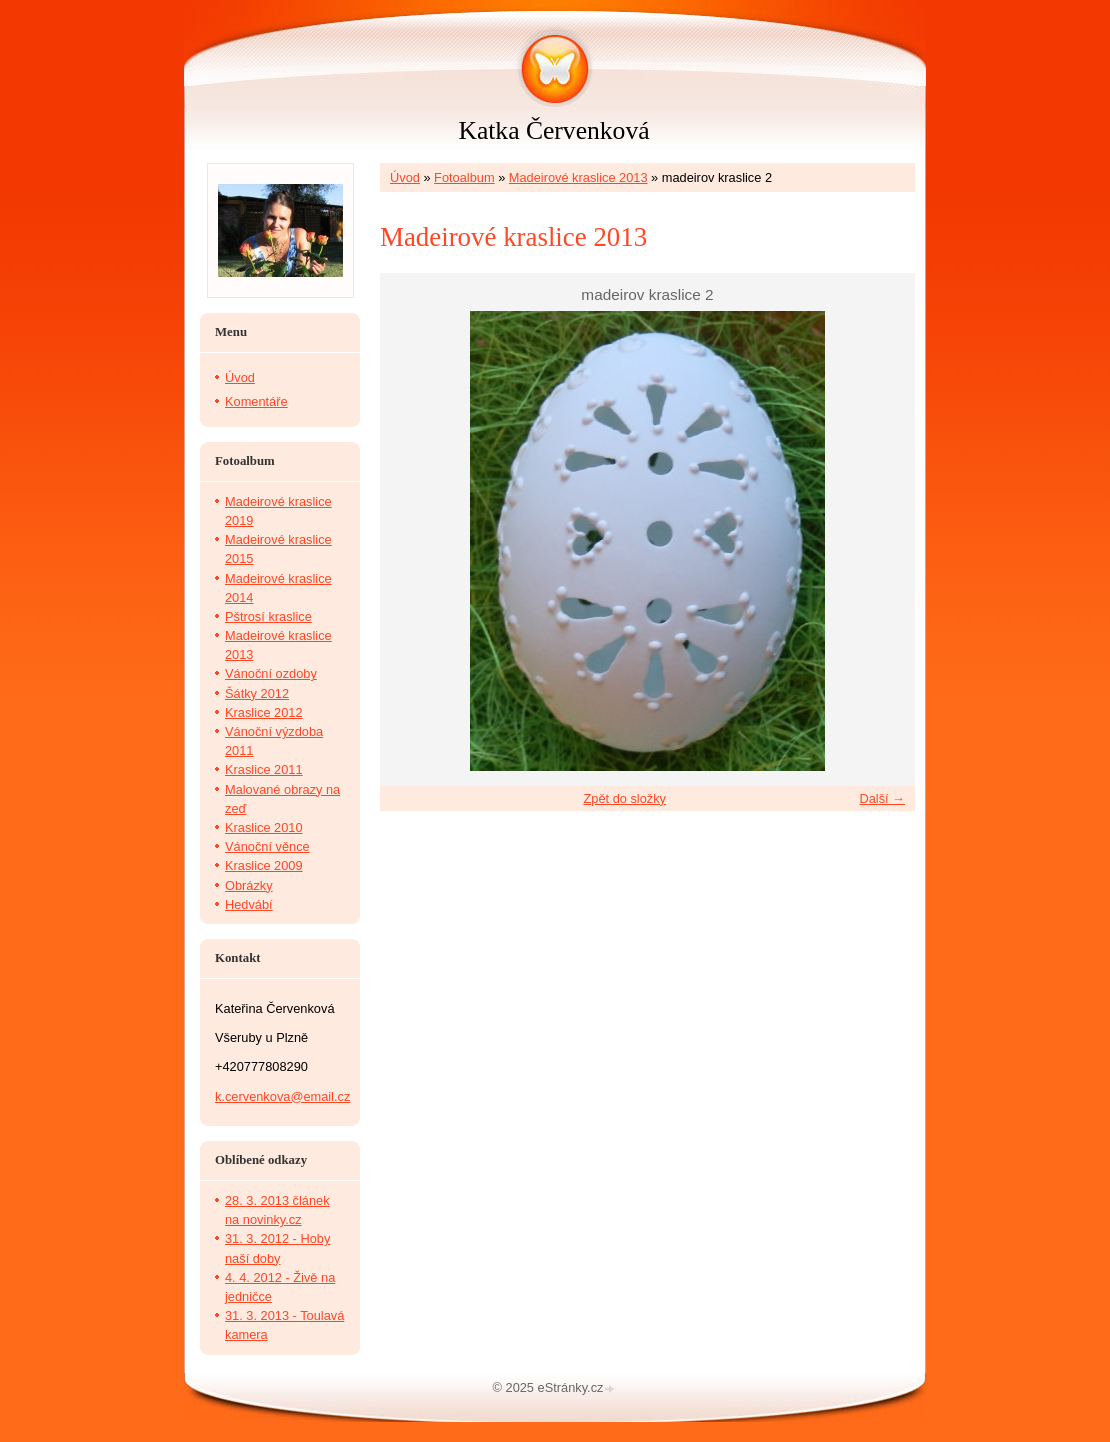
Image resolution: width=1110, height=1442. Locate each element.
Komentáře (256, 401)
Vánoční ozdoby (271, 673)
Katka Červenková (553, 130)
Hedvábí (249, 904)
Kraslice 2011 (264, 769)
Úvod (405, 177)
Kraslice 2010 (264, 827)
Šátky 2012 (257, 693)
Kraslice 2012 (264, 712)
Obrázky (249, 885)
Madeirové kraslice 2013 (578, 177)
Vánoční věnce (267, 846)
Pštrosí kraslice (268, 616)
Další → (882, 798)
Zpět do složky (624, 798)
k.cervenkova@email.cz (282, 1096)
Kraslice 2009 (264, 865)
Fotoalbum (464, 177)
